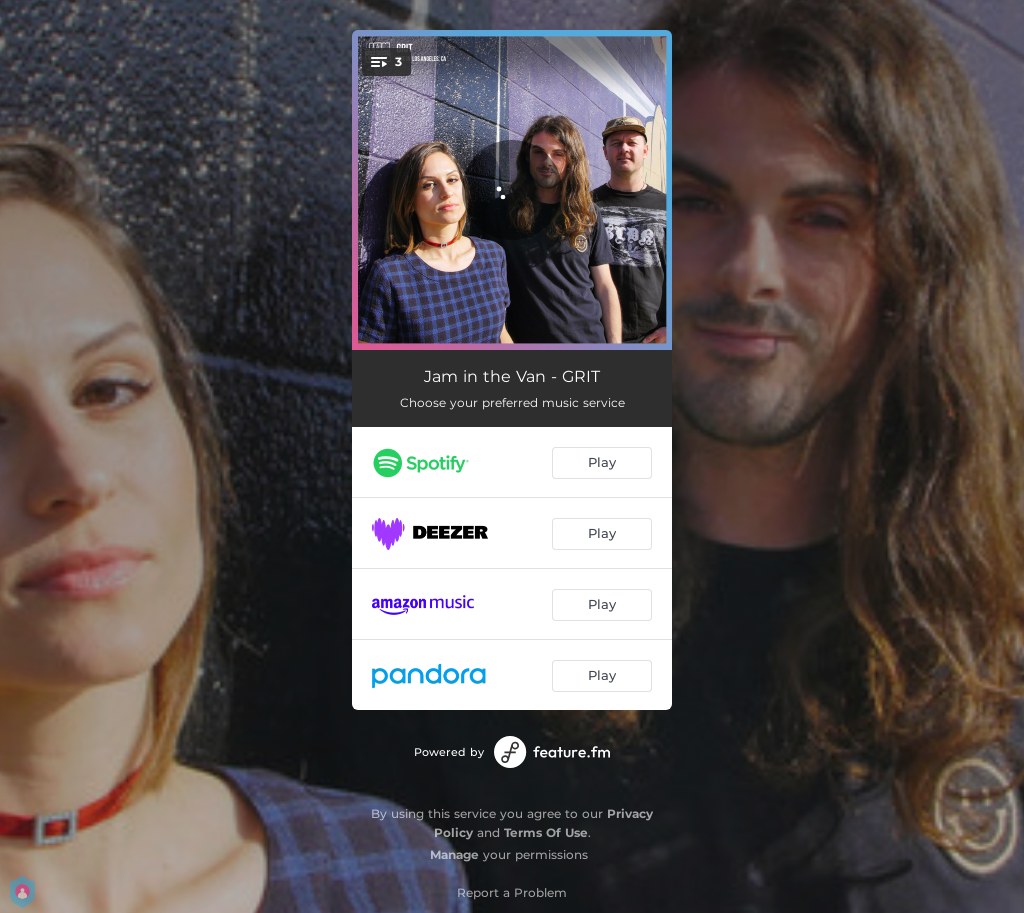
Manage (454, 854)
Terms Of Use (546, 832)
